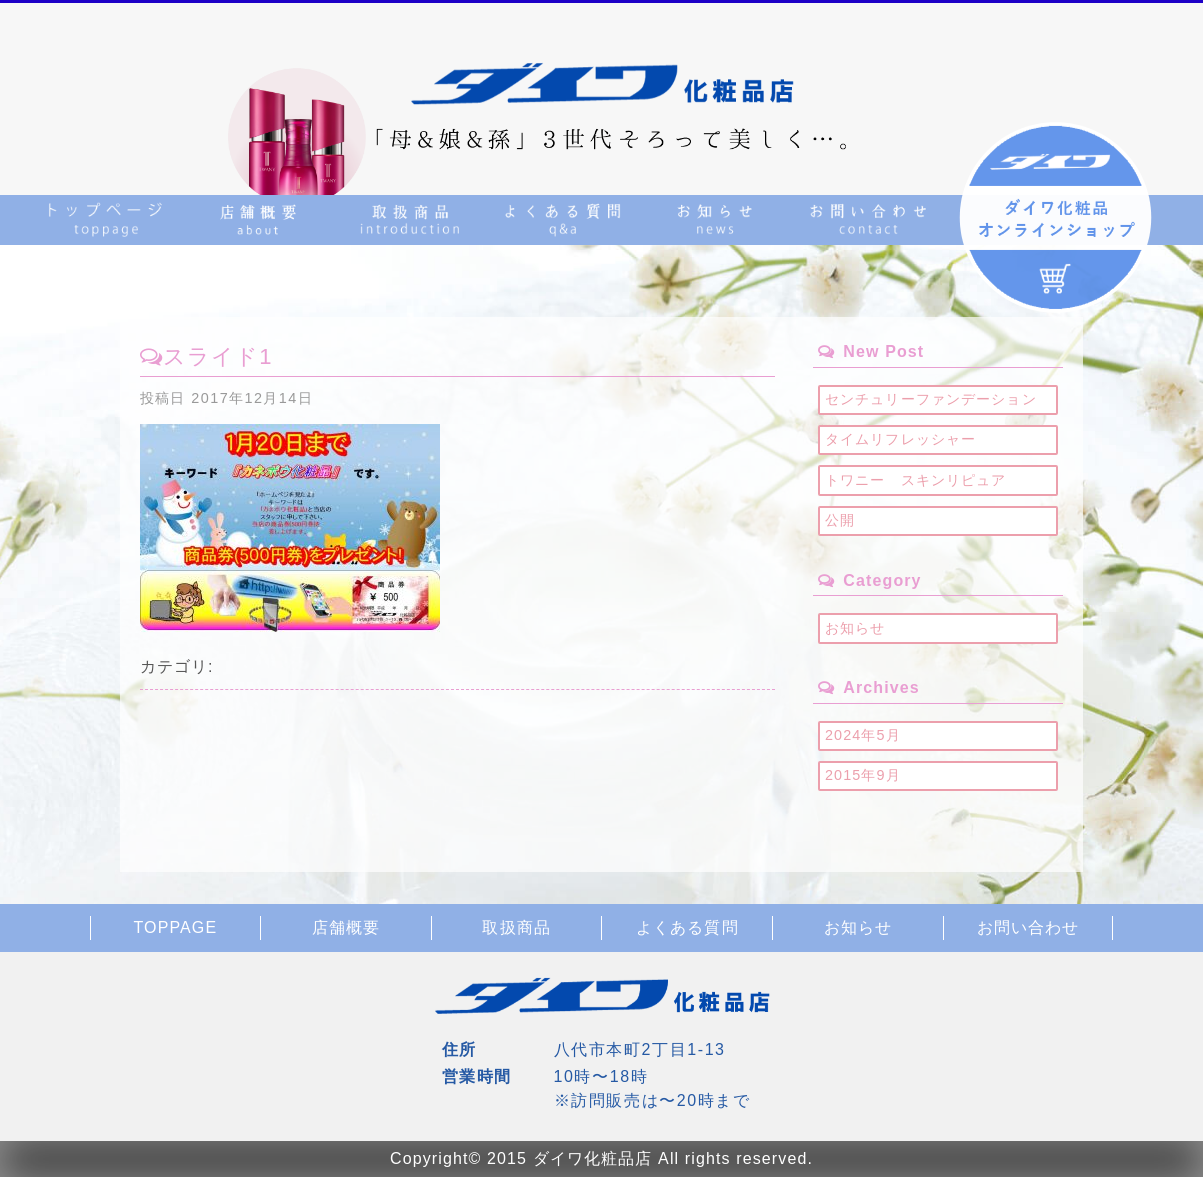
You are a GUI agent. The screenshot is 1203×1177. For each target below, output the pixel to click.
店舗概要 (346, 927)
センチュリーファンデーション (931, 399)
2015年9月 (863, 775)
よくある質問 (687, 927)
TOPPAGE (175, 927)
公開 (840, 520)
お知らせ (855, 628)
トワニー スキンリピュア (915, 480)
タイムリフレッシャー (900, 439)
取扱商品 (516, 927)
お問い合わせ (1028, 927)
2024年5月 (863, 735)
